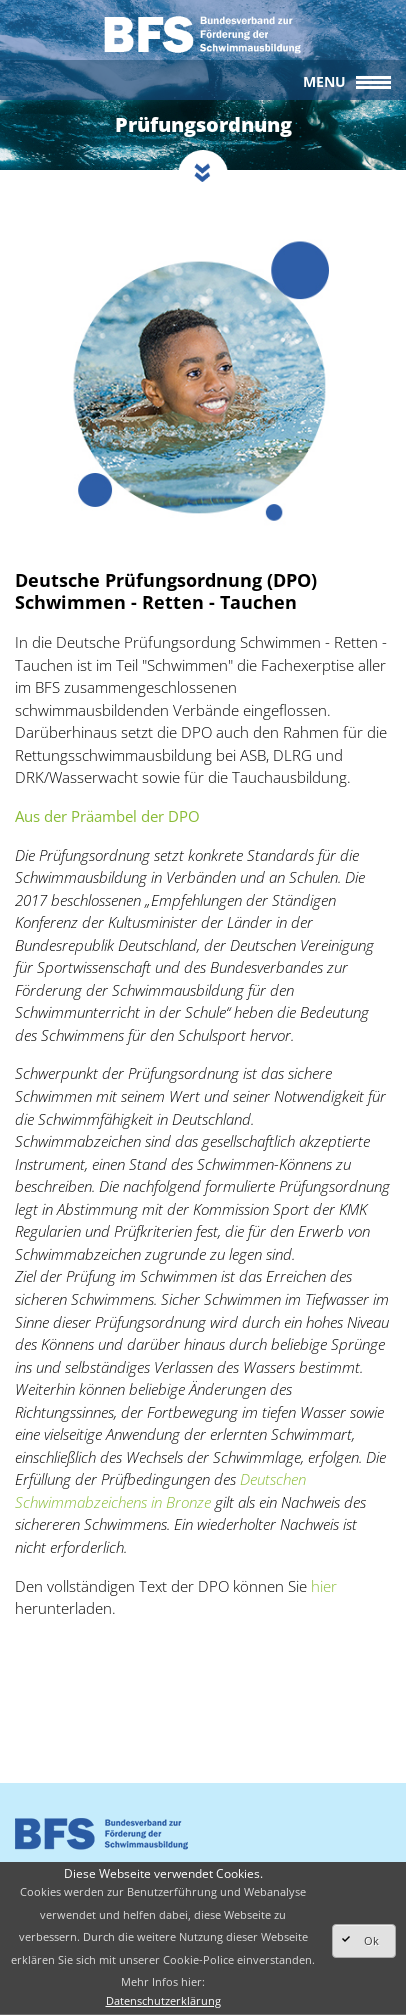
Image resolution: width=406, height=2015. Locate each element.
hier (324, 1586)
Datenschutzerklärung (163, 2000)
